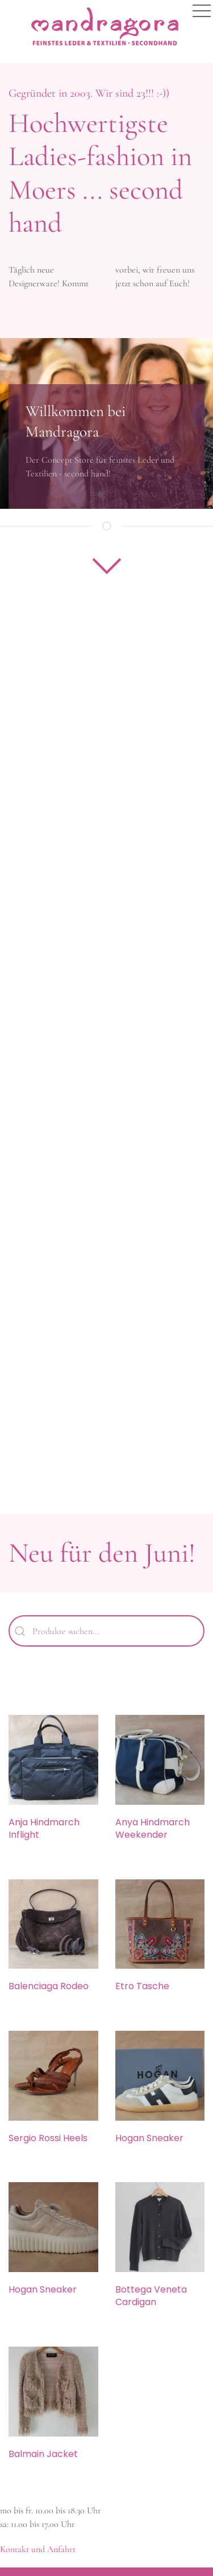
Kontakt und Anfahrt (38, 2549)
